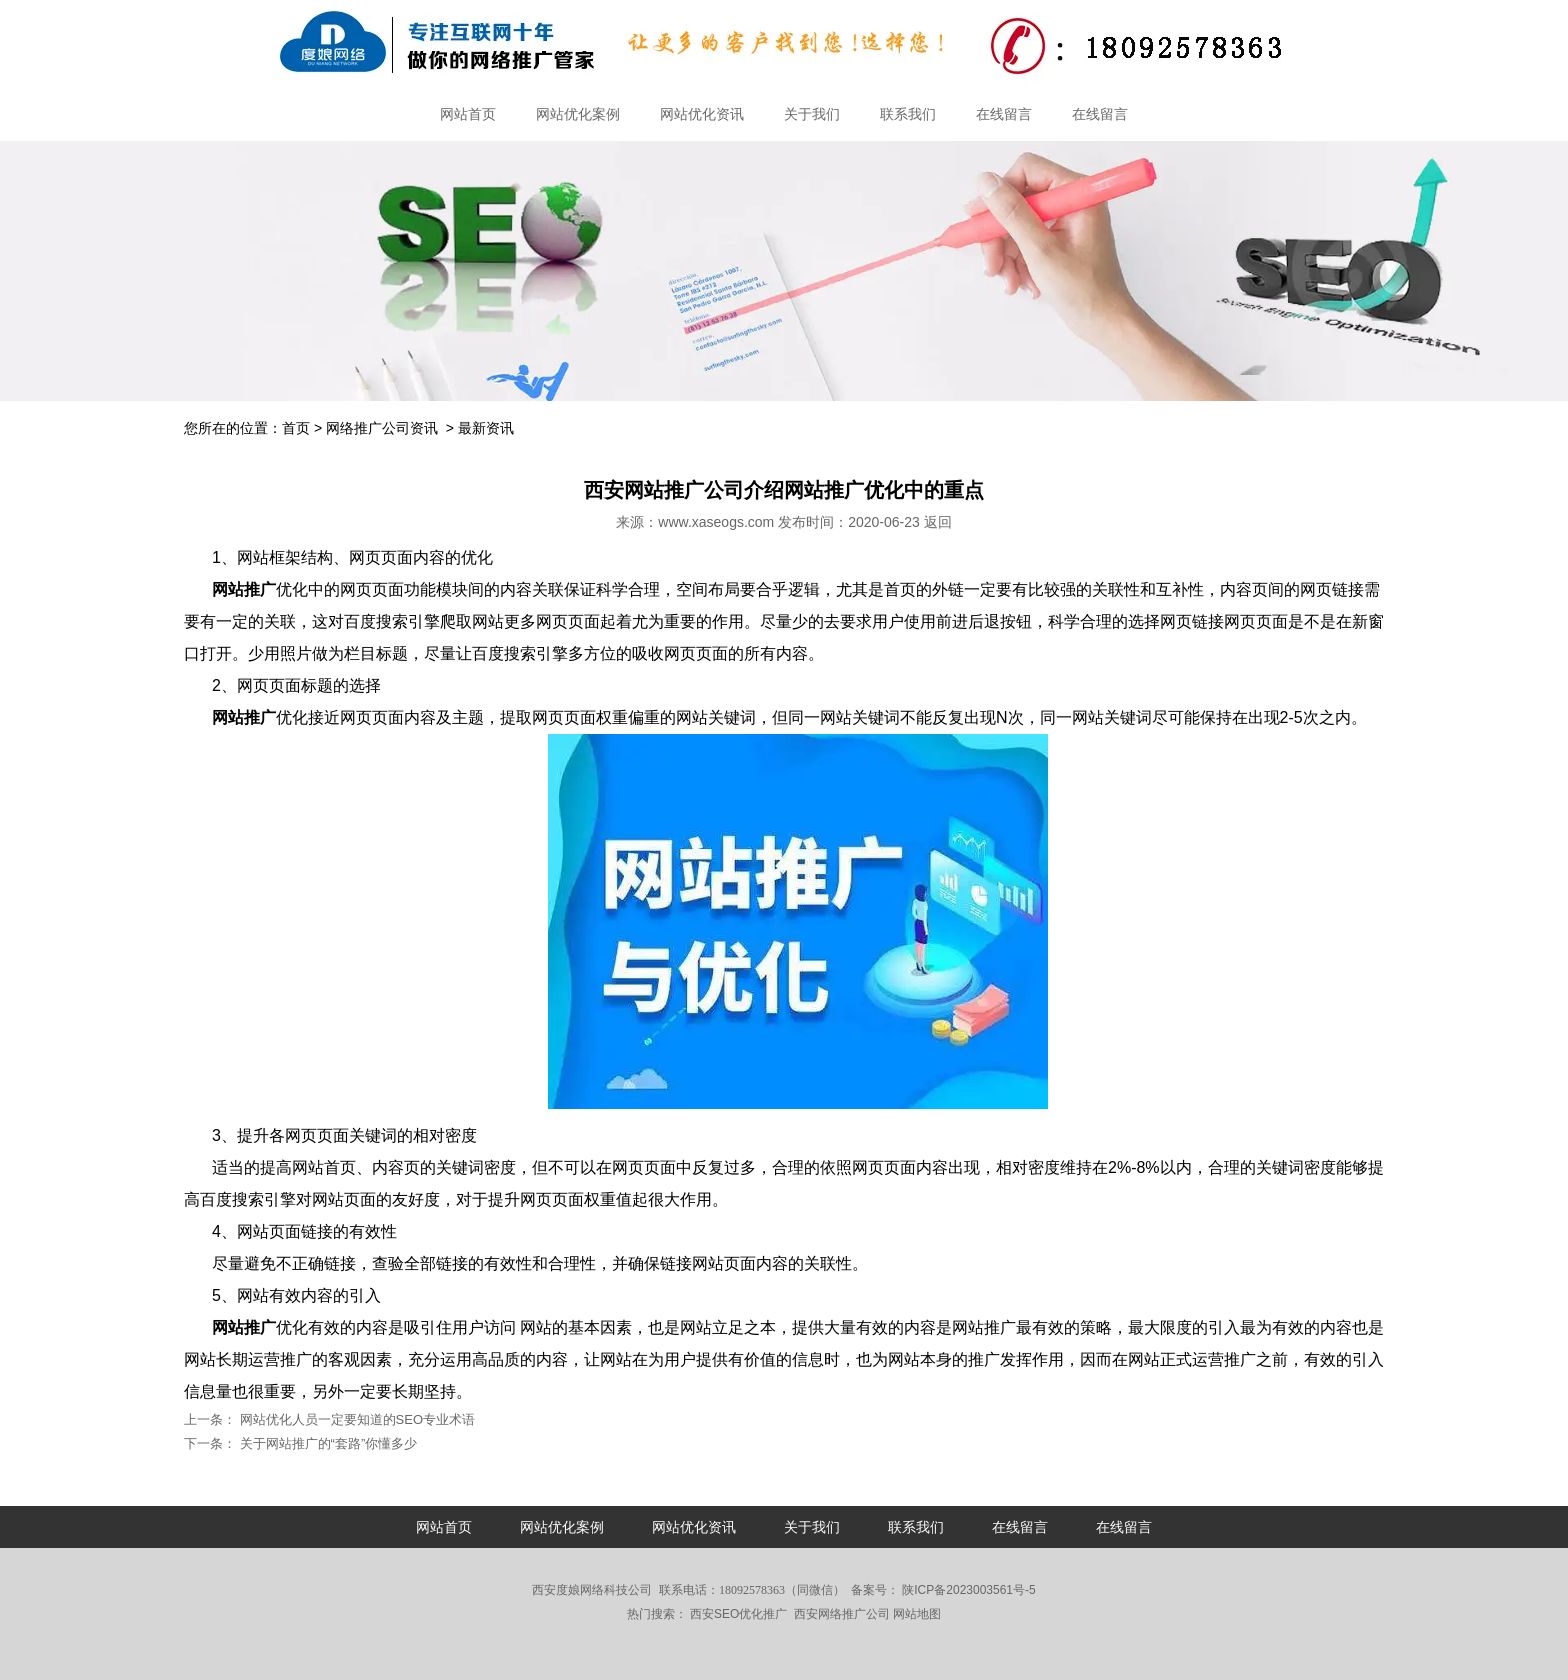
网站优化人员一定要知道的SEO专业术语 (355, 1419)
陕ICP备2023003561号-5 (967, 1590)
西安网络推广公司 (842, 1614)
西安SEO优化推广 (738, 1614)
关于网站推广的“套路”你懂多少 (326, 1443)
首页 (296, 428)
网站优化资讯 (702, 114)
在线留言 (1004, 114)
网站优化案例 (578, 114)
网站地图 (917, 1614)
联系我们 (908, 114)
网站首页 (468, 114)
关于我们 (812, 114)
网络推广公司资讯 (382, 428)
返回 (938, 522)
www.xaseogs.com (716, 522)
